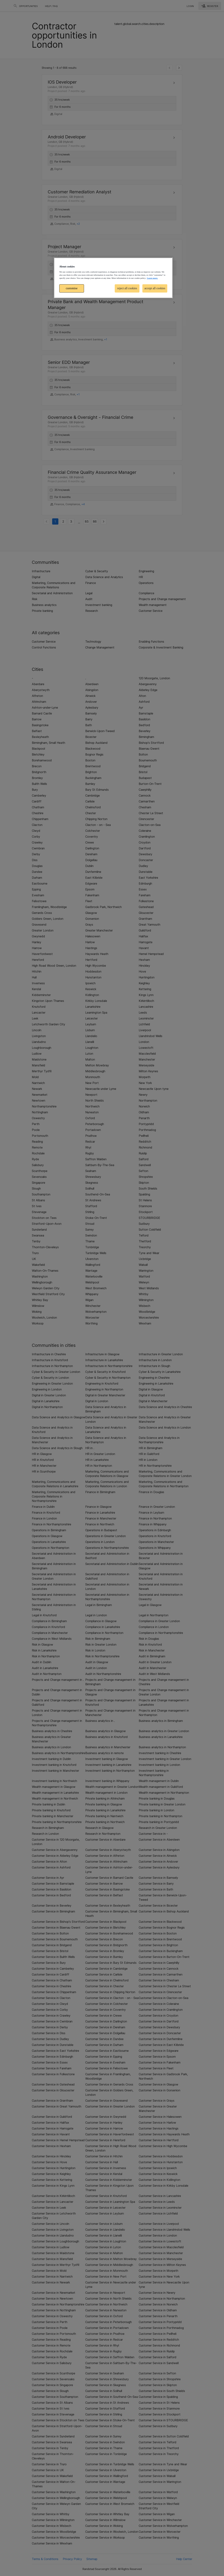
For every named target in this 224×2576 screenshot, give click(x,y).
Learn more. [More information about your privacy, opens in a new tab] (152, 278)
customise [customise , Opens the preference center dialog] (72, 288)
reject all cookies (127, 288)
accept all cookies (154, 288)
